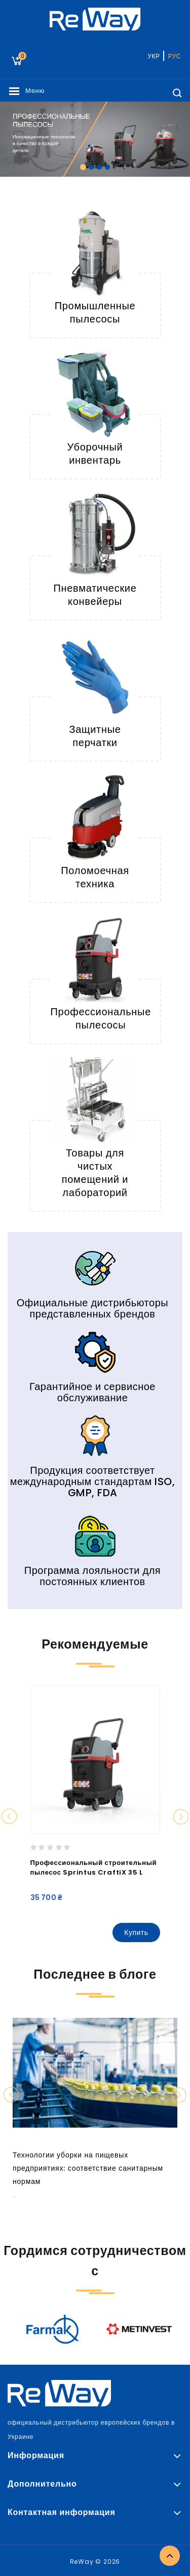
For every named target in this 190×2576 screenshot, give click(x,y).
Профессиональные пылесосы (101, 1018)
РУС (174, 56)
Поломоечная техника (95, 877)
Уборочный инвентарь (95, 453)
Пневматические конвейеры (94, 594)
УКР (153, 56)
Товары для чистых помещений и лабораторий (95, 1173)
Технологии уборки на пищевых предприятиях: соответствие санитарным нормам (88, 2168)
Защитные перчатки (95, 736)
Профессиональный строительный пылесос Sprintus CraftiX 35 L (93, 1867)
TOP (170, 2556)
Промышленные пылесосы (95, 312)
